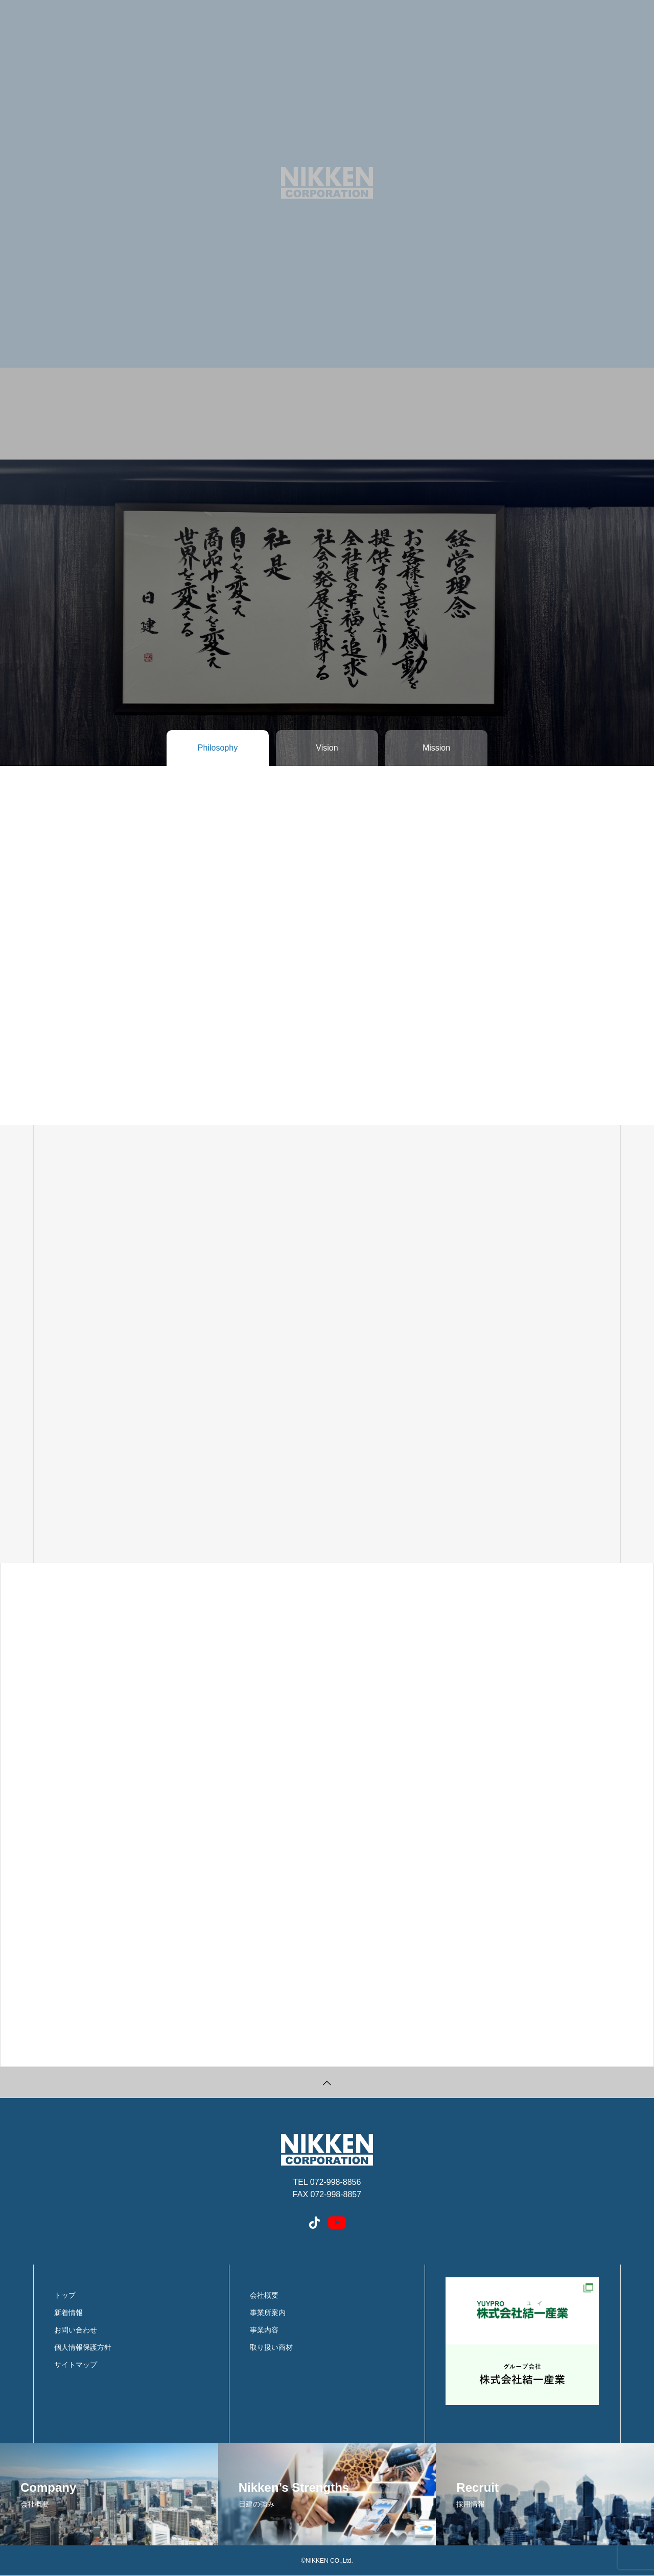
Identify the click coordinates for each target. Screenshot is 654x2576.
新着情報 (68, 2312)
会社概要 (264, 2295)
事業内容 (264, 2330)
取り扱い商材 (271, 2347)
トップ (65, 2295)
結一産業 (522, 2341)
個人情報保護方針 (82, 2347)
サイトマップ (75, 2365)
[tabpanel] (327, 230)
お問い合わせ (75, 2330)
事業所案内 (268, 2312)
